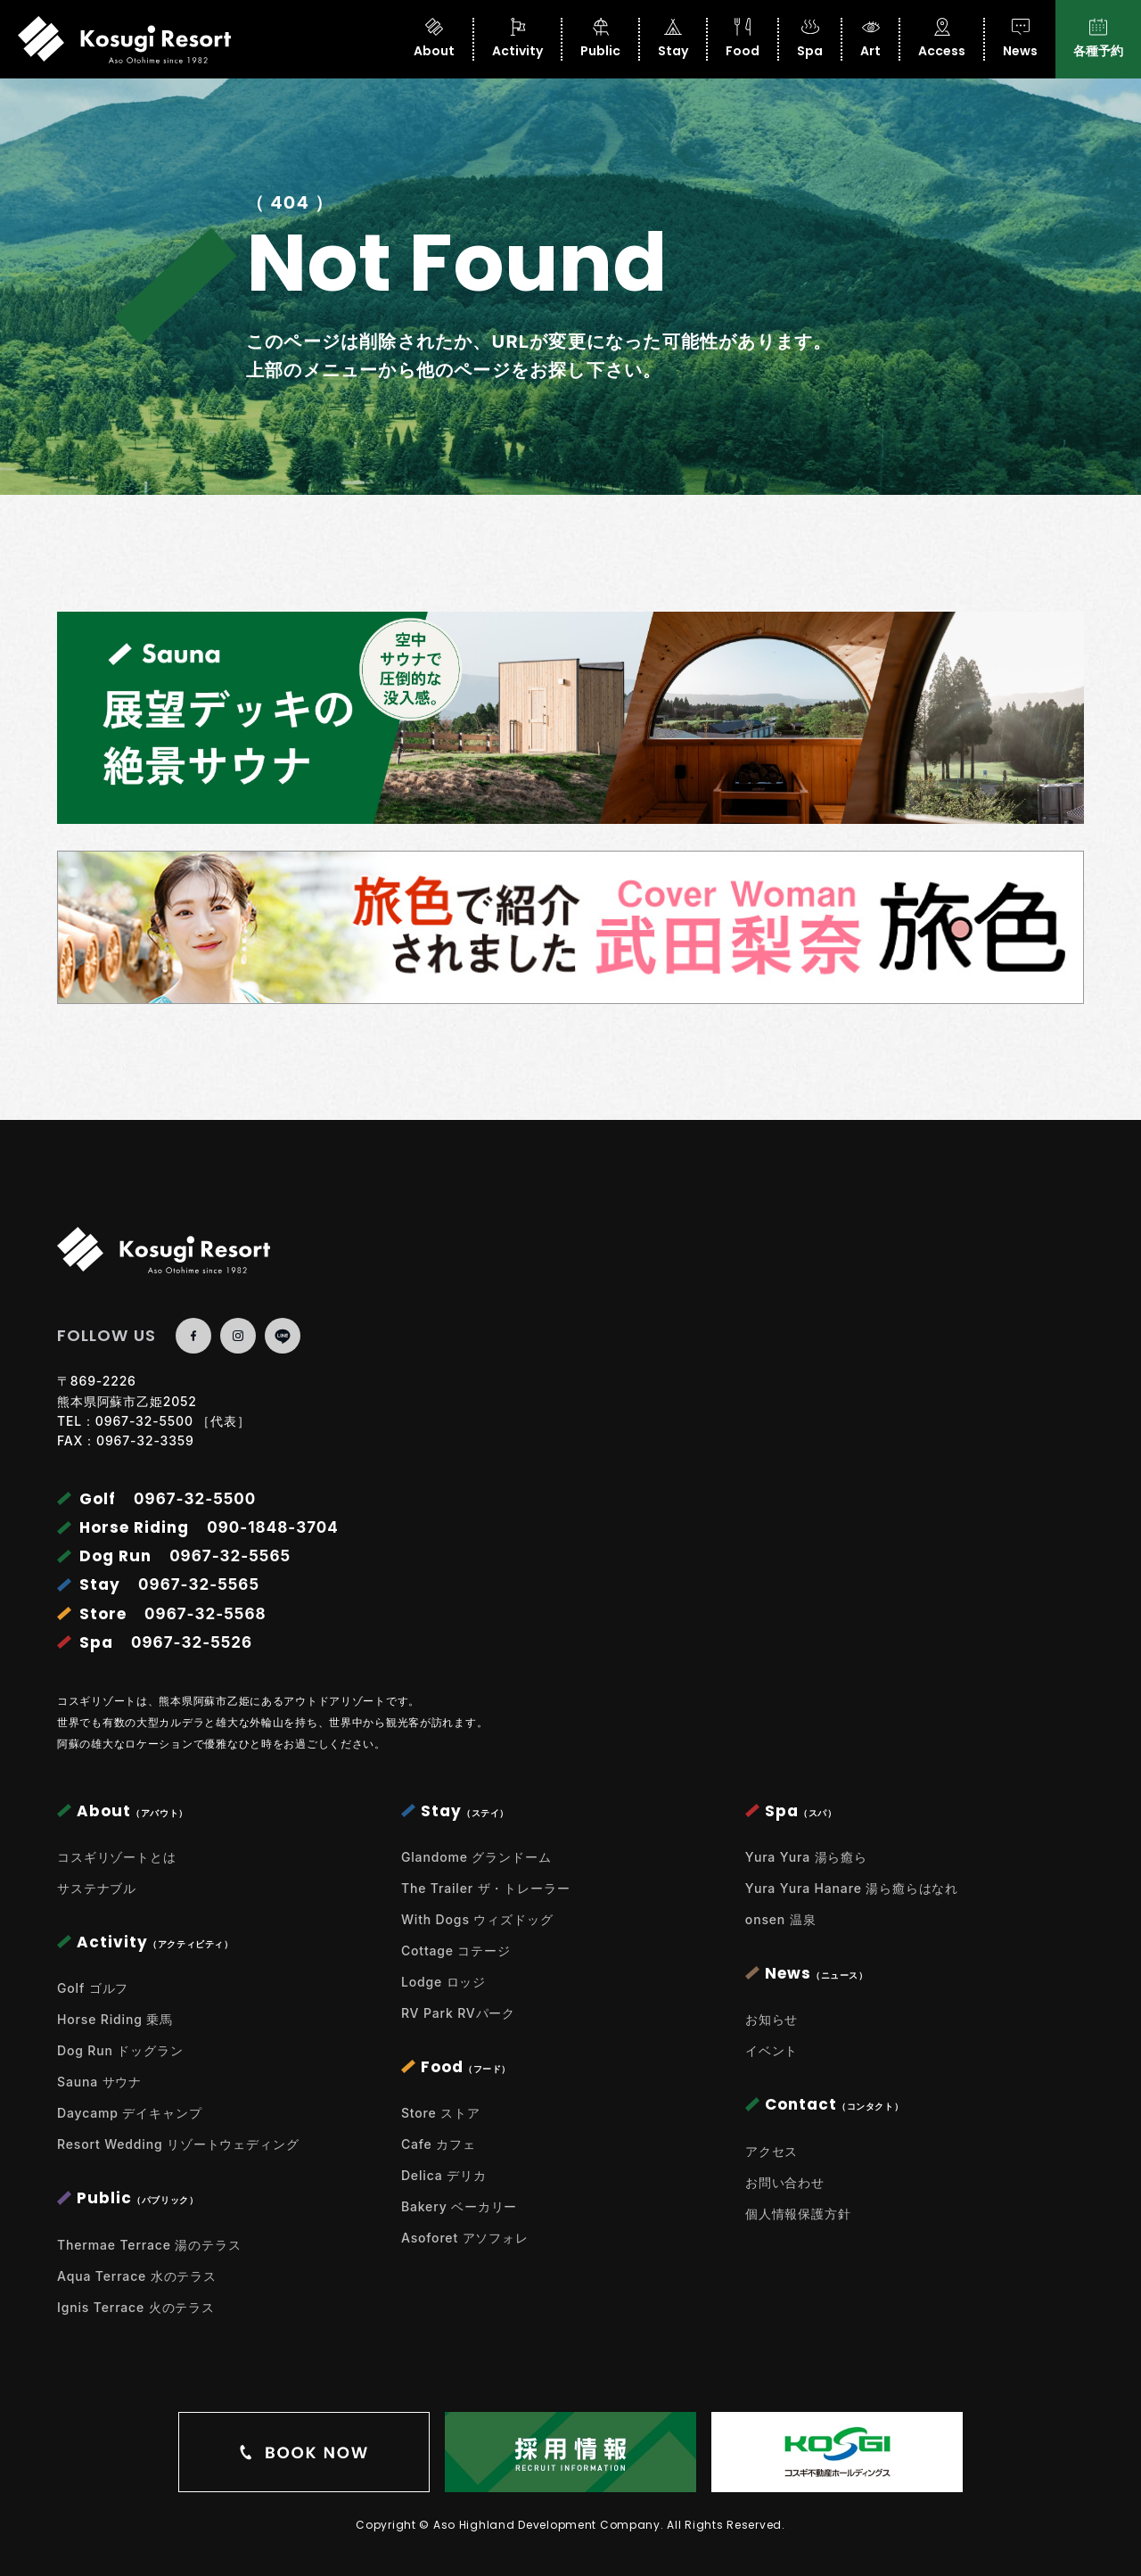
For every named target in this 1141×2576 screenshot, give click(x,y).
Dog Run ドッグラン (120, 2050)
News (1020, 39)
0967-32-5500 (144, 1420)
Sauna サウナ (99, 2081)
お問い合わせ (785, 2182)
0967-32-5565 (230, 1556)
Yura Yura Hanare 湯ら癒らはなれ (851, 1888)
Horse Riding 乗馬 (115, 2019)
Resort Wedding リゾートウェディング (178, 2144)
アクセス (771, 2151)
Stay (673, 39)
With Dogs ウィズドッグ (477, 1919)
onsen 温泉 (781, 1919)
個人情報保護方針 (798, 2213)
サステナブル (96, 1888)
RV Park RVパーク (458, 2012)
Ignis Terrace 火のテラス (136, 2307)
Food (742, 39)
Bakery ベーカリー (459, 2206)
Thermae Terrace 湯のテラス (149, 2244)
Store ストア (440, 2112)
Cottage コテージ (456, 1950)
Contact (824, 2104)
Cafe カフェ (438, 2144)
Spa (810, 39)
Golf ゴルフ (92, 1988)
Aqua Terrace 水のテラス (137, 2276)
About (434, 39)
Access (941, 39)
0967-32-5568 (205, 1614)
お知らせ (771, 2019)
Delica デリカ (444, 2175)
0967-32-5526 (191, 1642)
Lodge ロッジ (443, 1981)
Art (870, 39)
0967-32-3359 (145, 1440)
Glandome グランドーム (476, 1856)
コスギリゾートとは (116, 1856)
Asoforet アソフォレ (465, 2237)
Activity (517, 39)
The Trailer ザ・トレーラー (485, 1888)
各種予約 (1098, 39)
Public (600, 39)
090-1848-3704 (273, 1527)
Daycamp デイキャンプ (129, 2112)
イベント (771, 2050)
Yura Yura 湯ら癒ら (806, 1856)
